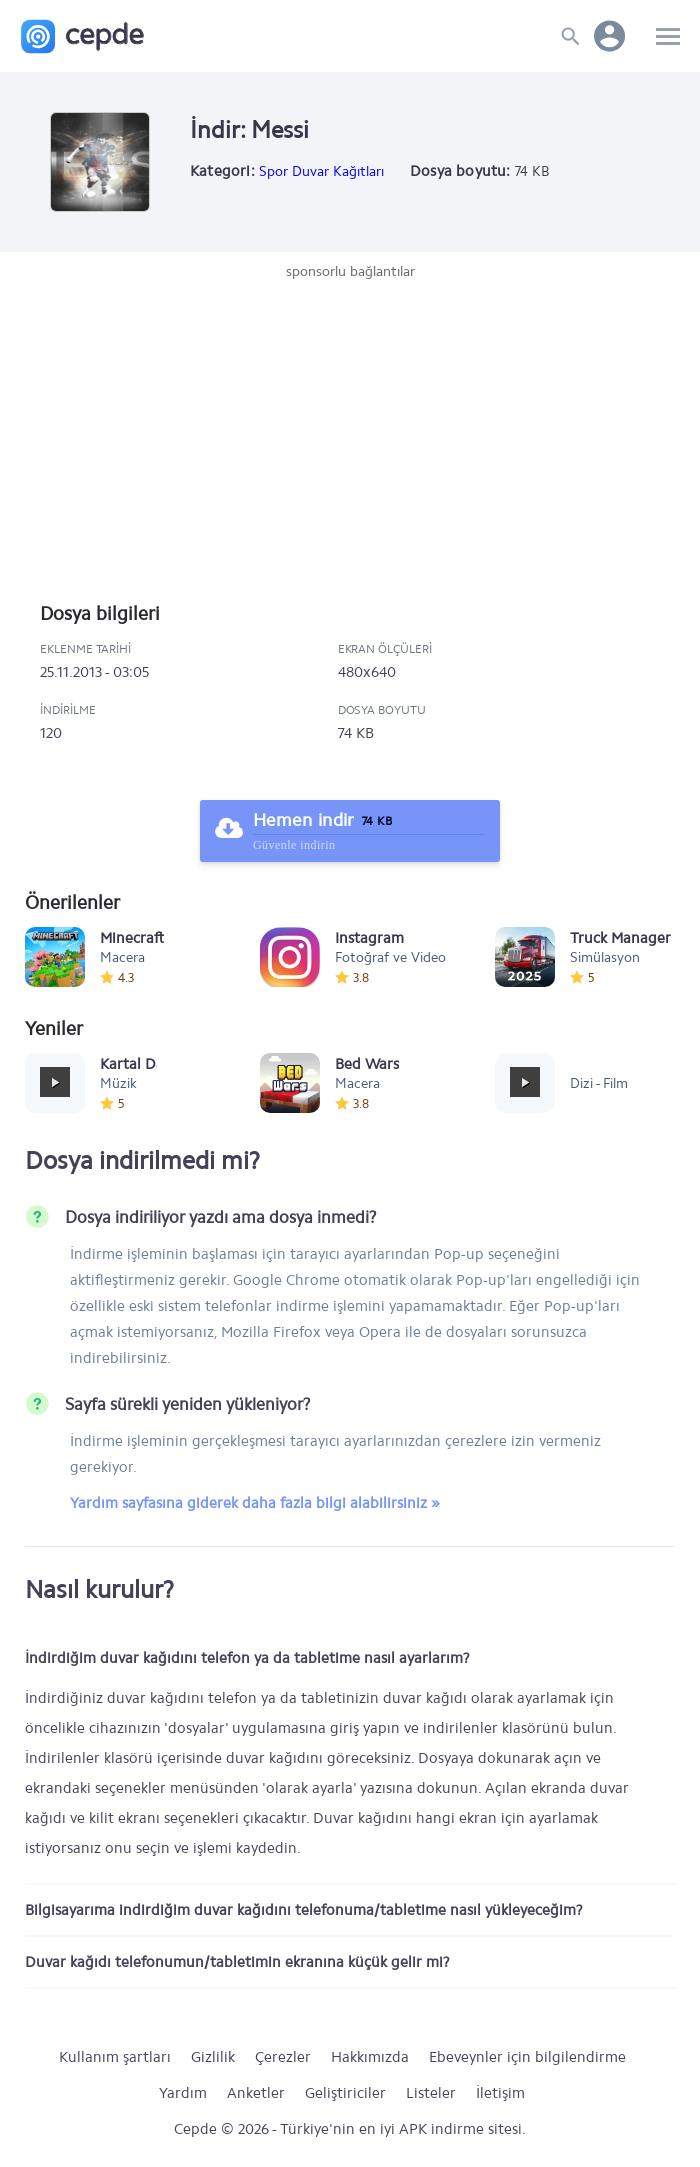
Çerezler (283, 2057)
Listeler (431, 2093)
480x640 (367, 672)
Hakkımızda (370, 2057)
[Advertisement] (350, 432)
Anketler (256, 2093)
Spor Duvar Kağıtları (321, 171)
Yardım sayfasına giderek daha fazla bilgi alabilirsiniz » (255, 1503)
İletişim (500, 2093)
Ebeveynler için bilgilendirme (527, 2057)
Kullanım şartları (115, 2057)
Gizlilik (213, 2057)
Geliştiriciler (345, 2093)
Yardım (183, 2093)
